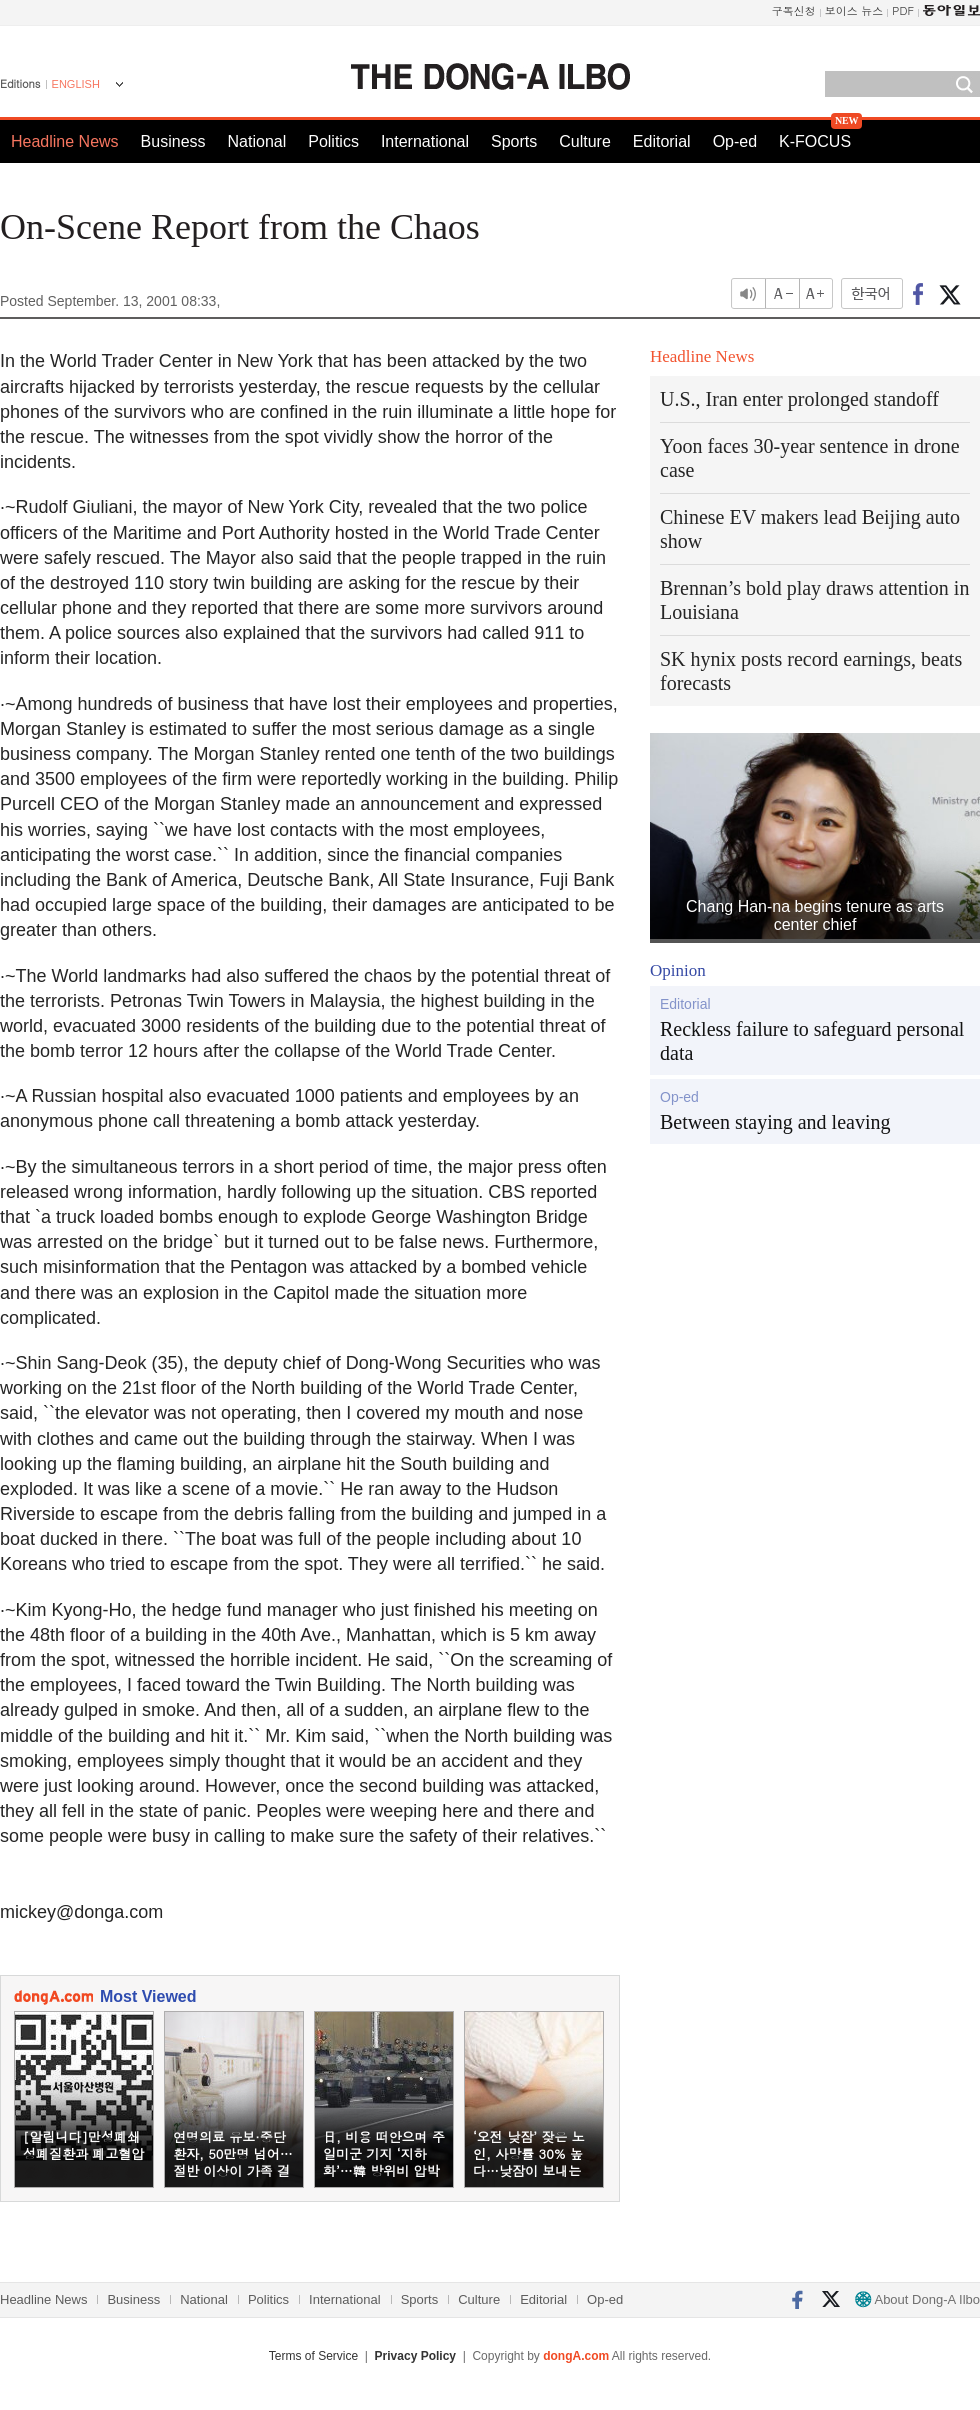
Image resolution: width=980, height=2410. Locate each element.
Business (173, 141)
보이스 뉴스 (854, 10)
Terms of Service (313, 2356)
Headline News (65, 141)
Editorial (662, 141)
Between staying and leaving (775, 1122)
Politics (333, 141)
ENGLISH (76, 84)
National (257, 141)
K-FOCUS (815, 141)
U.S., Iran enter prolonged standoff (799, 399)
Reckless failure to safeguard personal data (812, 1041)
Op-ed (735, 141)
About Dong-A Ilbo (917, 2299)
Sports (514, 141)
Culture (585, 141)
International (425, 141)
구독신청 (794, 10)
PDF (903, 10)
